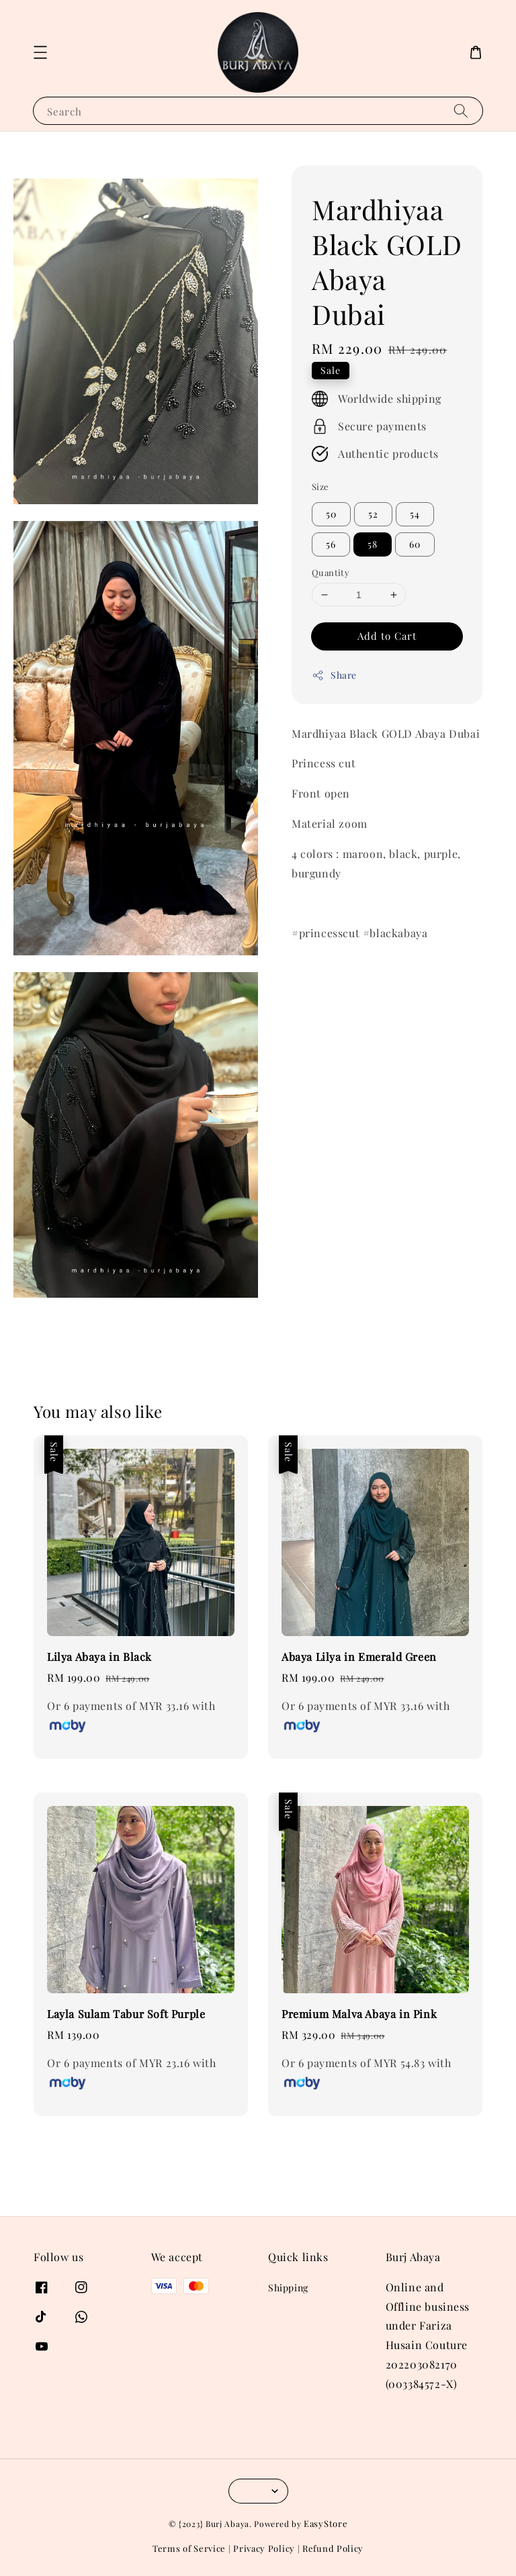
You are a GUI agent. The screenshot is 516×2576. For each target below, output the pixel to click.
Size (320, 486)
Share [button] (334, 675)
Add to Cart (387, 635)
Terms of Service (189, 2548)
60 (415, 544)
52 (373, 514)
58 (373, 544)
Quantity (330, 572)
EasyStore (325, 2523)
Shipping (288, 2288)
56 (331, 544)
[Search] (460, 110)
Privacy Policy (264, 2548)
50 (331, 514)
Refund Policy (332, 2548)
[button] (40, 52)
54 (415, 514)
